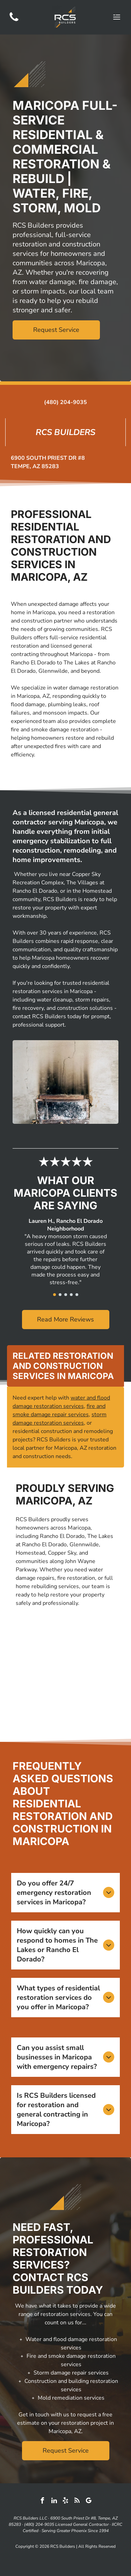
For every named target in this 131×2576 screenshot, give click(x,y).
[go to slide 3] (65, 1294)
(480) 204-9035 (65, 402)
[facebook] (43, 2501)
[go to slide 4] (71, 1294)
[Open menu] (117, 17)
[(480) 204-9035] (14, 21)
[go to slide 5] (76, 1294)
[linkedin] (54, 2501)
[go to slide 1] (54, 1294)
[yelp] (66, 2501)
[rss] (77, 2501)
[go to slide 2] (60, 1294)
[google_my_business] (89, 2501)
